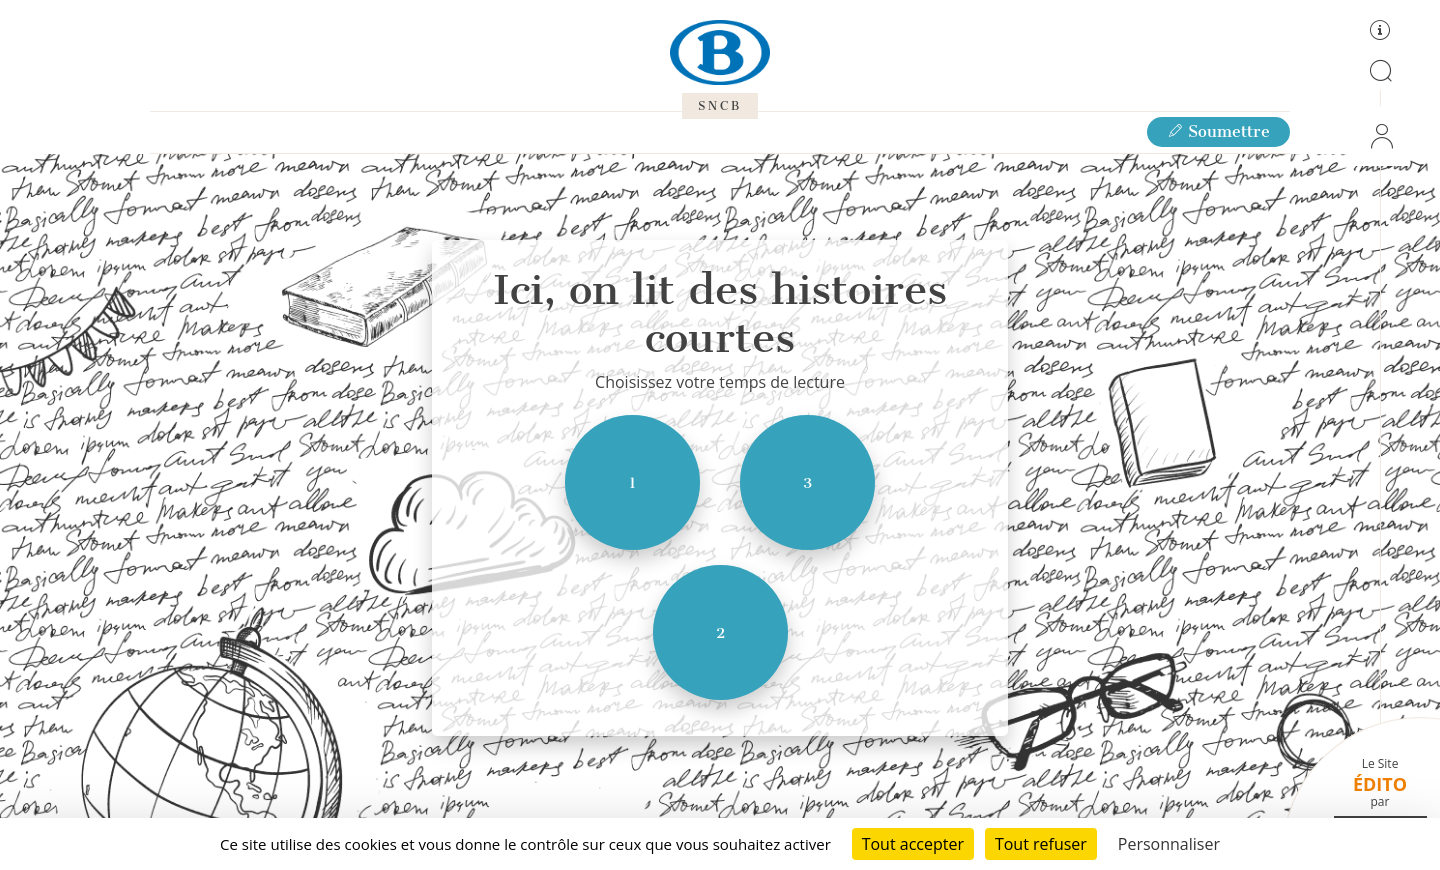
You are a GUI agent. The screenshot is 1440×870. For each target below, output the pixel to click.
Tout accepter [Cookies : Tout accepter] (913, 844)
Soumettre (1218, 131)
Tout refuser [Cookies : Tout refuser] (1041, 844)
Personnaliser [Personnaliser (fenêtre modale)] (1169, 844)
